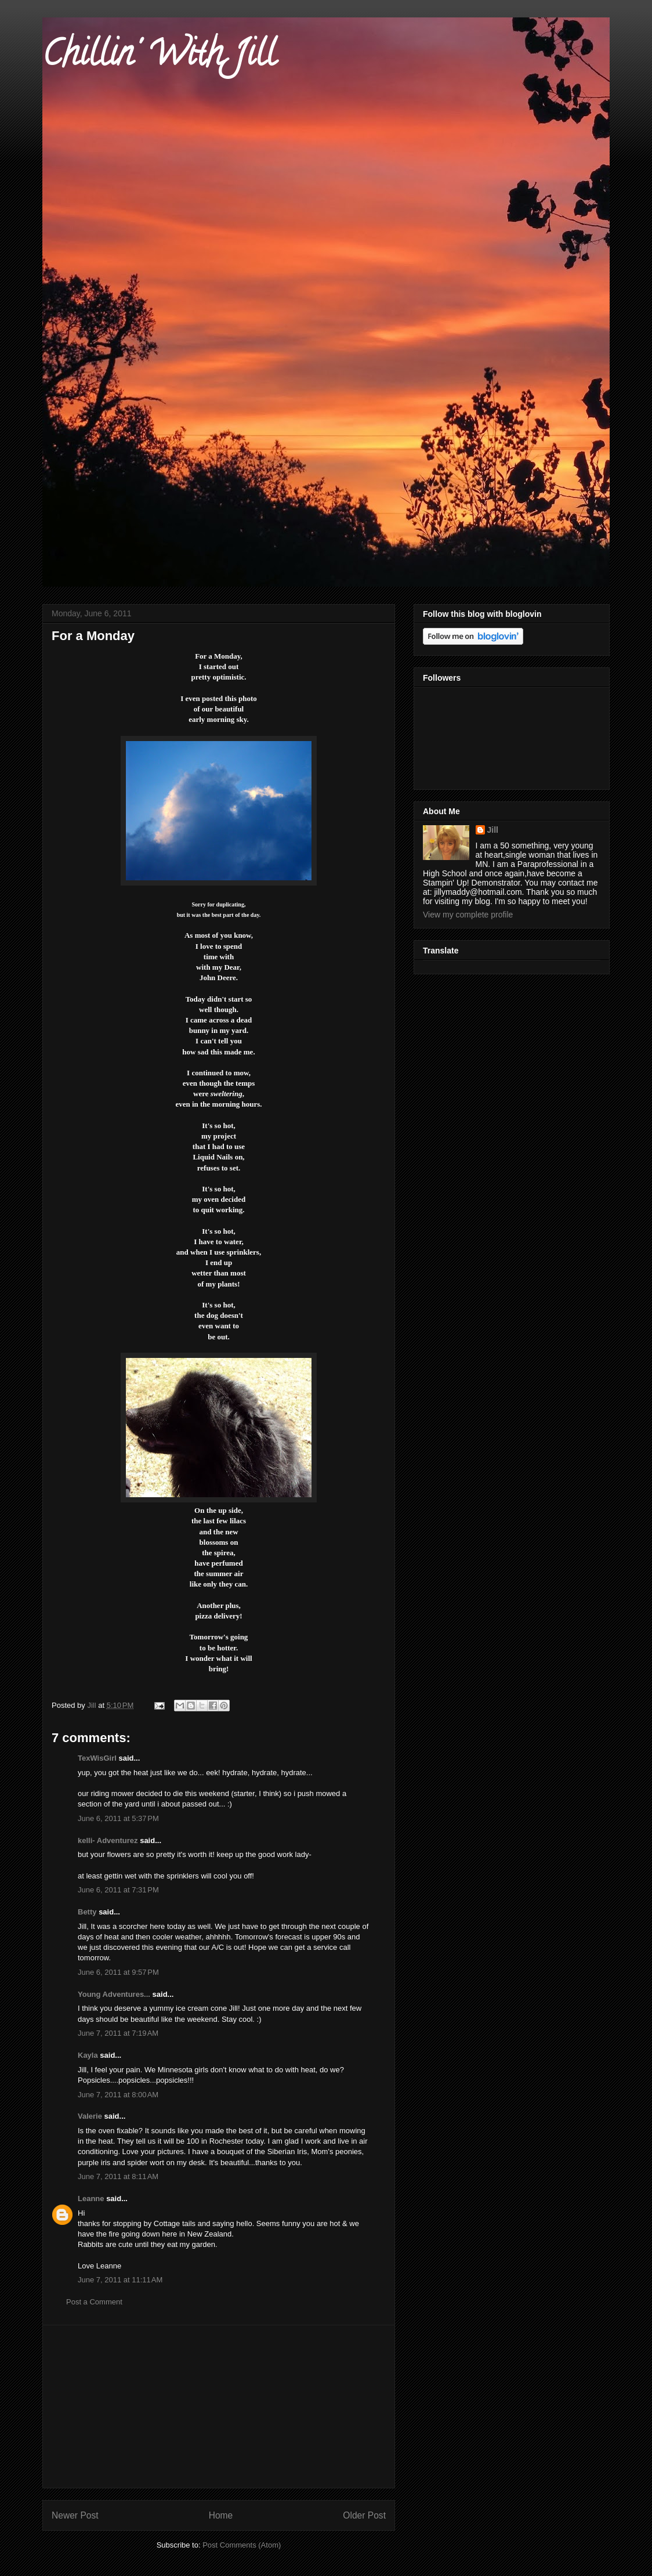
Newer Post (75, 2515)
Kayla (88, 2055)
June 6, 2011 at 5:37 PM (118, 1818)
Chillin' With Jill (159, 57)
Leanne (91, 2198)
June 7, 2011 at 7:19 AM (118, 2033)
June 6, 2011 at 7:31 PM (118, 1889)
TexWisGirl (97, 1758)
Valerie (90, 2116)
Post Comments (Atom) (241, 2545)
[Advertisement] (219, 2406)
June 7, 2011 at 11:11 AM (120, 2279)
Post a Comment (94, 2301)
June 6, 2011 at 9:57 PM (118, 1972)
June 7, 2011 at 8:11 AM (118, 2176)
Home (221, 2515)
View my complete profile (468, 914)
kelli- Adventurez (108, 1840)
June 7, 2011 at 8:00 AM (118, 2094)
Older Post (364, 2515)
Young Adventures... (114, 1994)
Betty (87, 1911)
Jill (492, 829)
